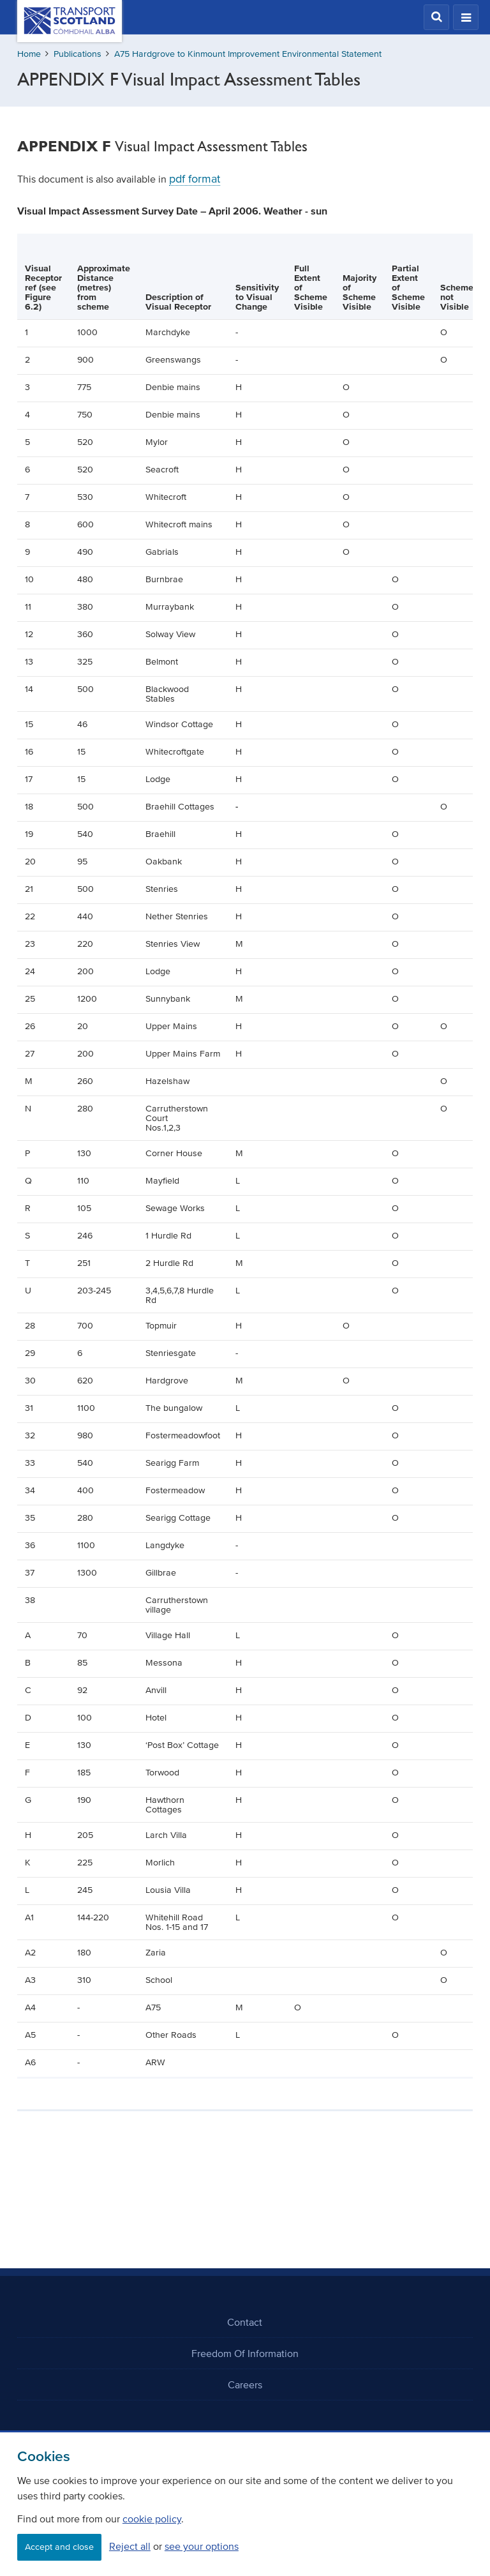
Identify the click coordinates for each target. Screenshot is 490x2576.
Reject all (130, 2546)
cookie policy (151, 2518)
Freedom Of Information (245, 2353)
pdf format (194, 178)
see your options (202, 2546)
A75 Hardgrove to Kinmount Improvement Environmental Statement (248, 54)
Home (29, 54)
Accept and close (59, 2547)
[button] (436, 17)
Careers (245, 2384)
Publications (77, 54)
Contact (244, 2322)
